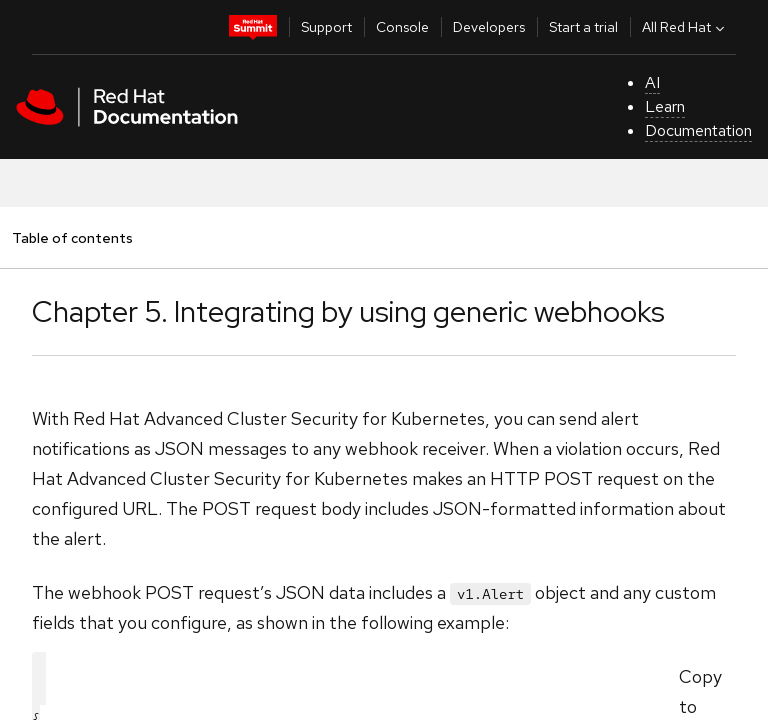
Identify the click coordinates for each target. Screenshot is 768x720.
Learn (665, 106)
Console (402, 27)
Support (326, 27)
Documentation (698, 130)
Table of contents (72, 237)
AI (652, 82)
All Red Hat (685, 27)
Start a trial (583, 27)
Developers (489, 27)
